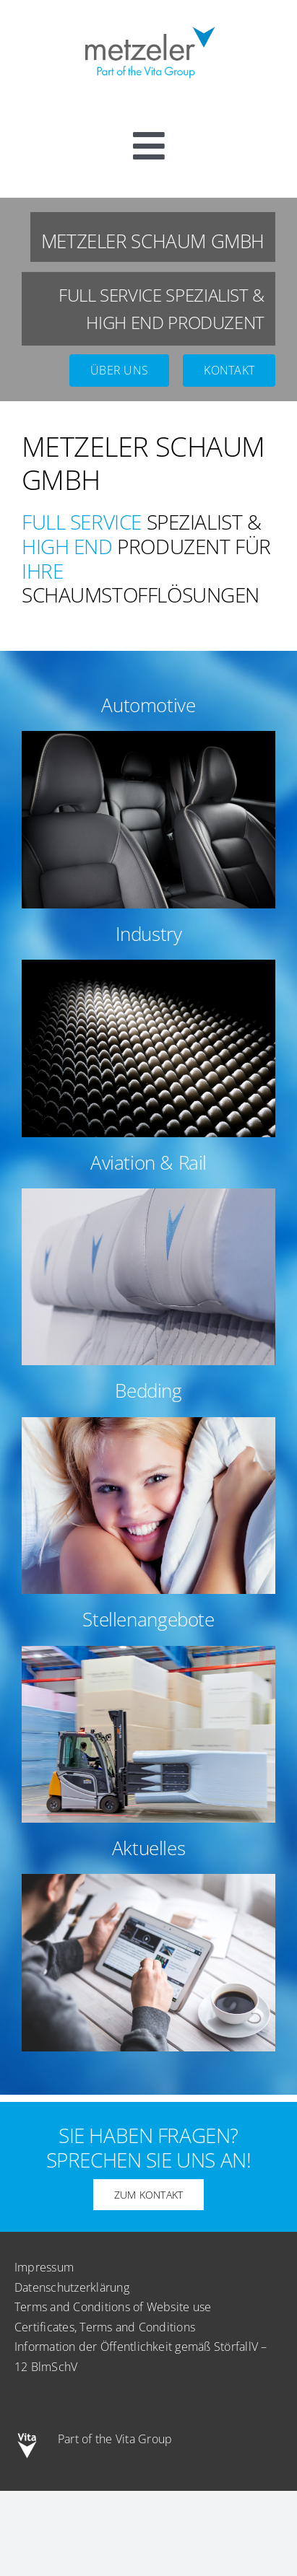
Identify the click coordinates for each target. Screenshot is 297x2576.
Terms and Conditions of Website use (112, 2307)
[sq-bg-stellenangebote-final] (148, 1652)
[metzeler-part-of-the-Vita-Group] (149, 24)
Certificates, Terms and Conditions (104, 2327)
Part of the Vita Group (115, 2439)
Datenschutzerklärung (71, 2287)
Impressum (44, 2267)
